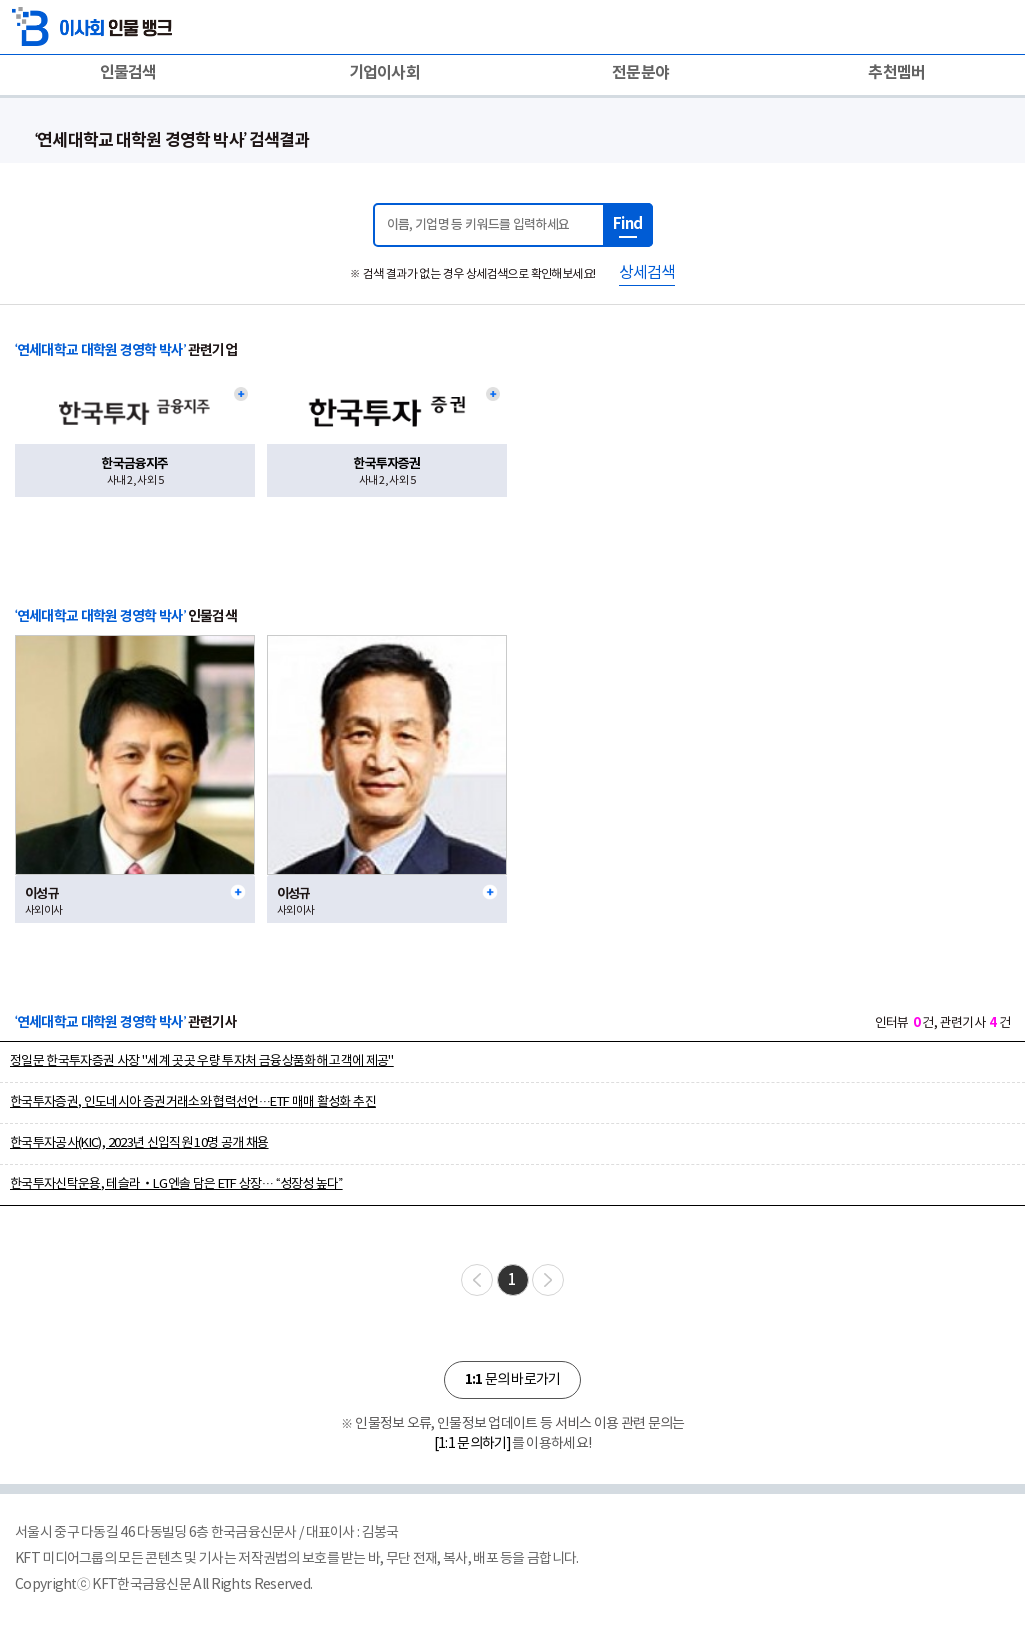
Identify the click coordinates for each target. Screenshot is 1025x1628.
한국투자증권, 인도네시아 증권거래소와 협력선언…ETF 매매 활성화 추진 (193, 1102)
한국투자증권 (386, 464)
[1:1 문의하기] (473, 1444)
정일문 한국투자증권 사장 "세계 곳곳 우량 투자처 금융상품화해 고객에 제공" (202, 1061)
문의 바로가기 (512, 1379)
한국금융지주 (134, 464)
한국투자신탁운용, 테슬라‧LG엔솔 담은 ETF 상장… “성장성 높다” (176, 1184)
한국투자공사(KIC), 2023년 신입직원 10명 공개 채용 (139, 1143)
